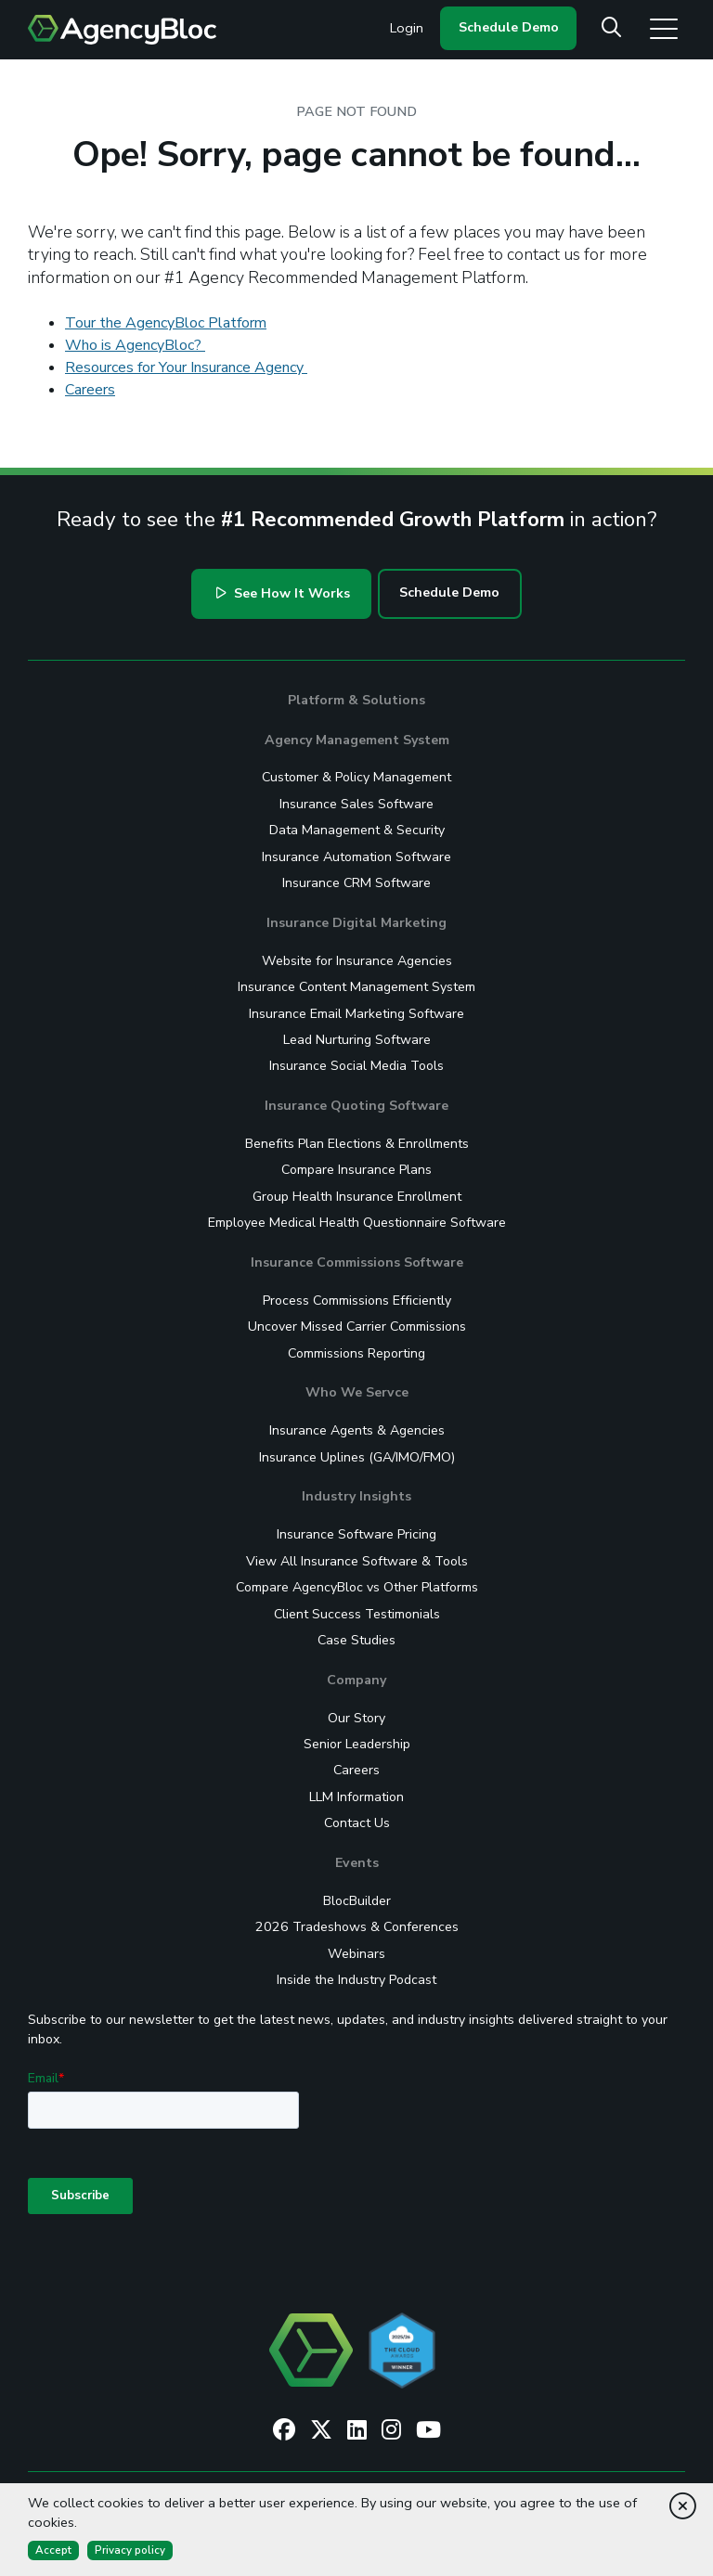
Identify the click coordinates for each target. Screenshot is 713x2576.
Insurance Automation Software (356, 857)
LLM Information (356, 1797)
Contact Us (357, 1823)
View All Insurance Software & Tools (357, 1561)
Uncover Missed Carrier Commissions (357, 1326)
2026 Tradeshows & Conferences (357, 1927)
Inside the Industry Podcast (356, 1980)
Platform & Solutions (356, 700)
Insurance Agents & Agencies (357, 1430)
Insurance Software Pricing (356, 1534)
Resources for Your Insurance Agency (186, 367)
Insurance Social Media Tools (356, 1066)
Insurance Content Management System (356, 987)
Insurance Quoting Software (356, 1105)
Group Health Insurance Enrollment (357, 1196)
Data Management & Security (357, 830)
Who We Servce (356, 1392)
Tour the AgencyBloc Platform (165, 323)
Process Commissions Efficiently (357, 1300)
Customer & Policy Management (356, 777)
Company (356, 1680)
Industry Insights (356, 1496)
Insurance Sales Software (356, 804)
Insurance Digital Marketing (356, 923)
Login (406, 28)
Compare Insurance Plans (356, 1170)
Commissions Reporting (356, 1353)
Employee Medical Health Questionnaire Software (357, 1222)
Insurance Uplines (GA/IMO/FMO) (357, 1457)
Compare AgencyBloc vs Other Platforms (357, 1587)
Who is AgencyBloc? (135, 345)
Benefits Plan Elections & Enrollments (357, 1144)
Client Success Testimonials (357, 1614)
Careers (90, 390)
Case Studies (356, 1640)
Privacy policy (130, 2550)
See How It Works (283, 593)
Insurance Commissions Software (357, 1262)
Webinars (356, 1954)
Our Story (356, 1718)
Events (357, 1863)
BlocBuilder (357, 1901)
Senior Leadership (357, 1744)
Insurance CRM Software (356, 883)
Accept (53, 2550)
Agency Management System (357, 740)
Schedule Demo (509, 27)
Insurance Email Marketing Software (356, 1014)
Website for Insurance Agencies (357, 961)
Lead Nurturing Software (357, 1040)
